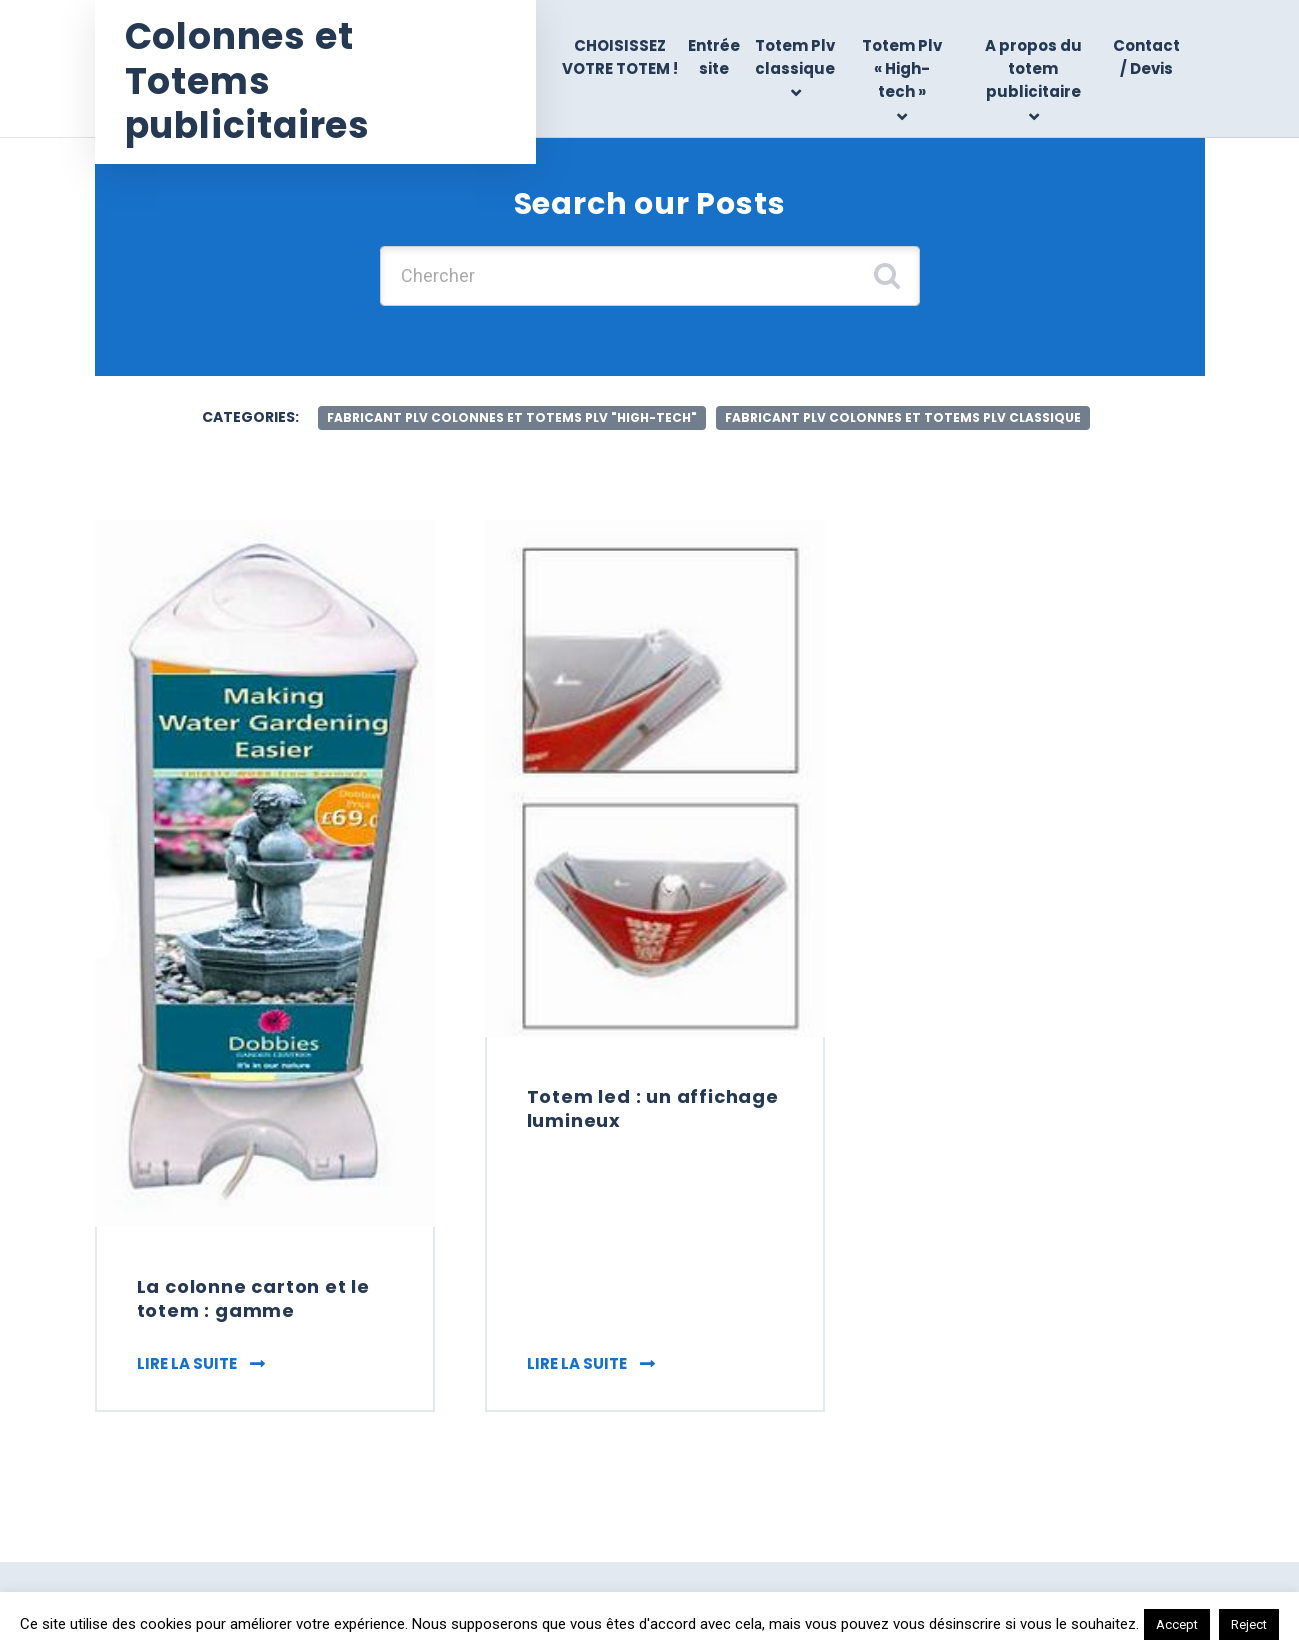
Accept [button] (1177, 1624)
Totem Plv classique (795, 57)
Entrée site (714, 57)
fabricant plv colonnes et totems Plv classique (903, 417)
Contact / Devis (1146, 57)
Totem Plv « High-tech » (902, 69)
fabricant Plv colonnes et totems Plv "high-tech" (512, 417)
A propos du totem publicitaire (1033, 69)
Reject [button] (1249, 1624)
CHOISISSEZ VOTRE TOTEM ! (620, 57)
